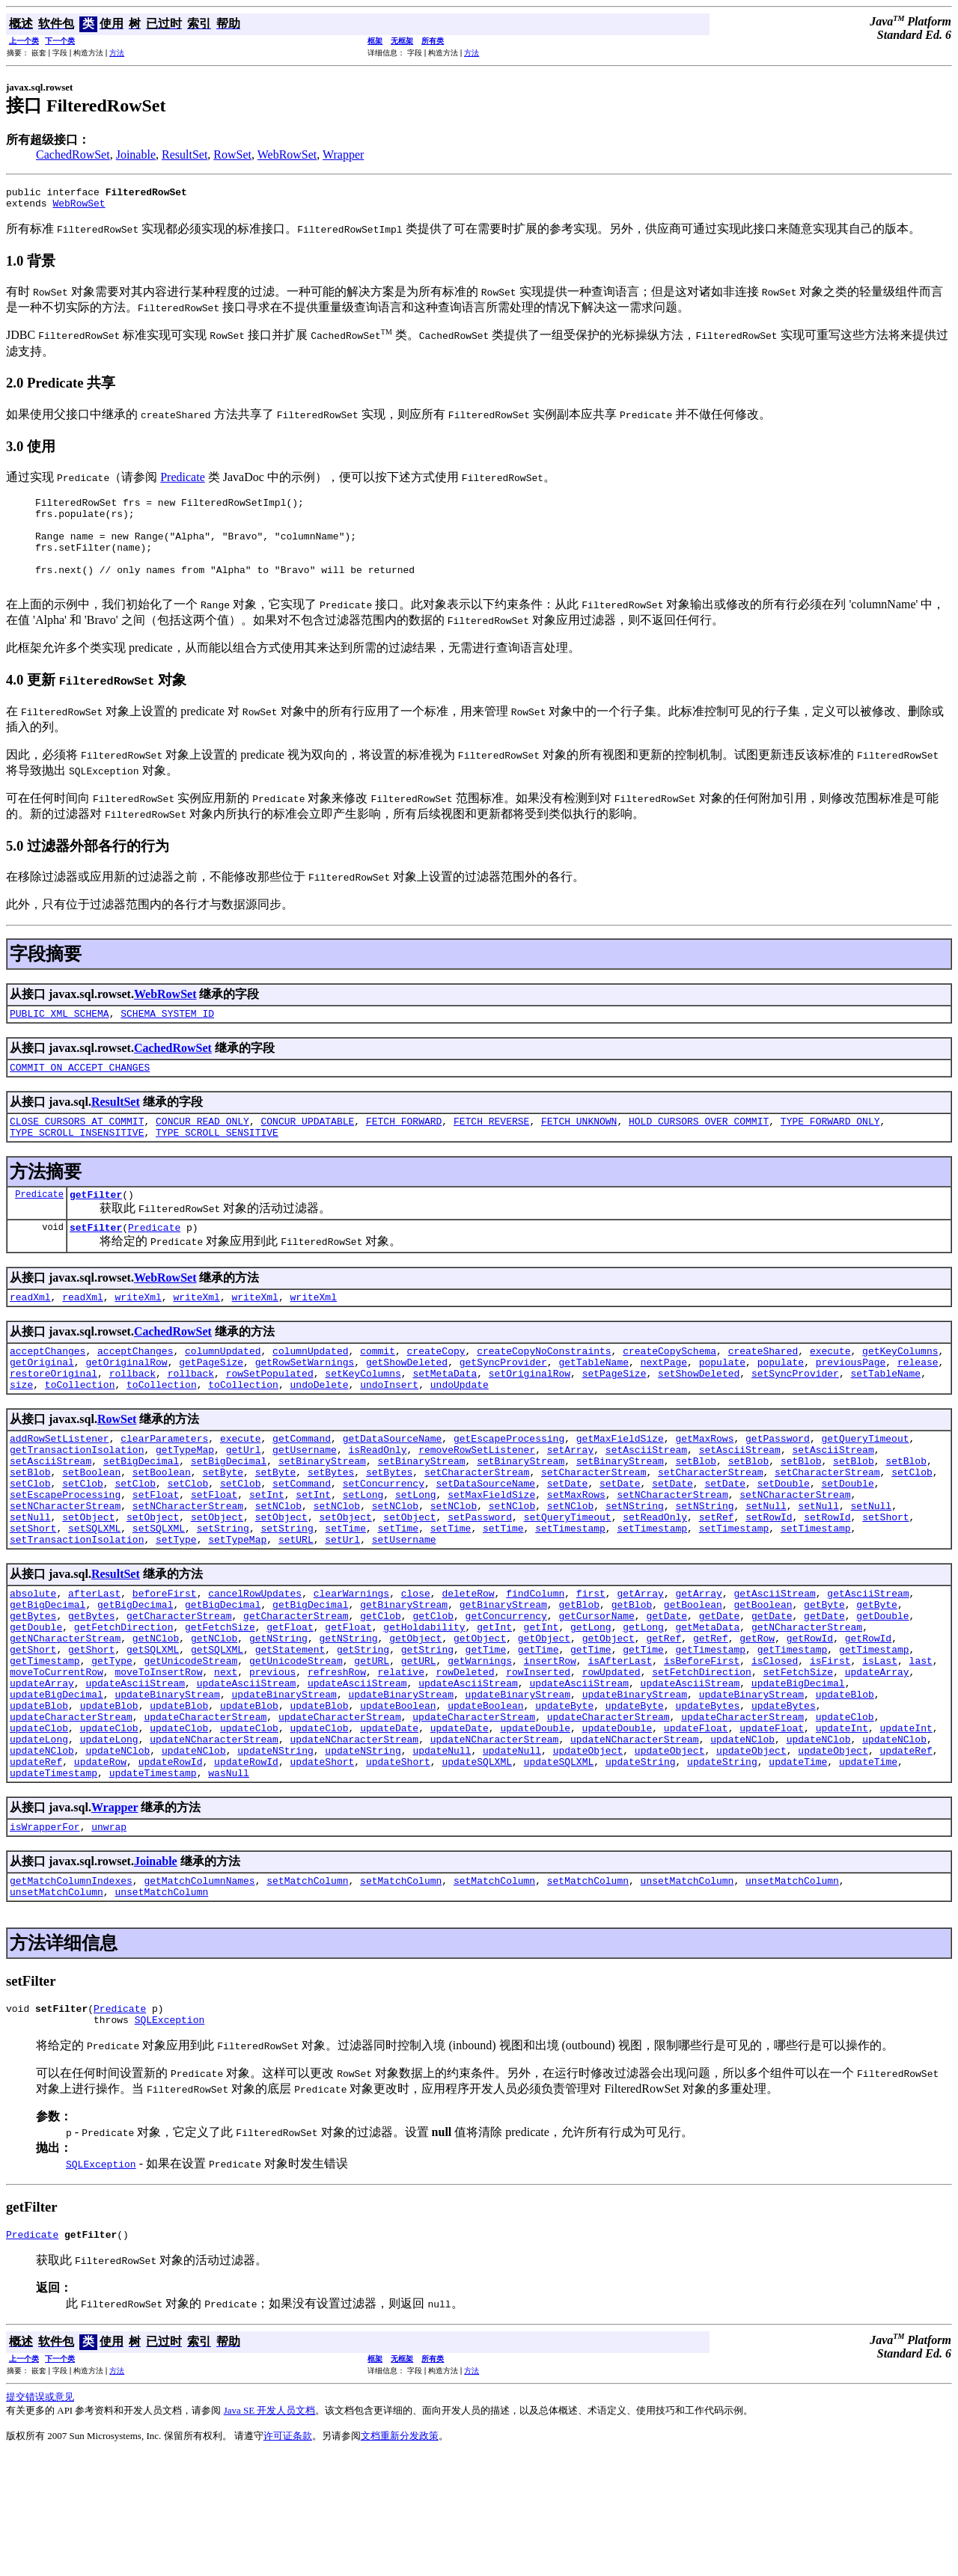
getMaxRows (704, 1487)
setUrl (342, 1608)
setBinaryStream (322, 1514)
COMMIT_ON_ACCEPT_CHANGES (80, 1094)
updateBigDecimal (798, 1772)
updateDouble (535, 1826)
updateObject (588, 1853)
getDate (666, 1691)
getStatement (290, 1732)
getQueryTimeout (865, 1487)
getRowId (810, 1718)
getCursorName (596, 1691)
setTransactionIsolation (77, 1608)
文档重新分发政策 (400, 2557)
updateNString (275, 1853)
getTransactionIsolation (77, 1501)
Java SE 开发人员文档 (270, 2531)
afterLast (94, 1664)
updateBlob (845, 1786)
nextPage (664, 1404)
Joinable (136, 154)
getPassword (777, 1487)
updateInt (842, 1826)
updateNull (441, 1853)
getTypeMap (185, 1501)
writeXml (138, 1334)
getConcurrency (506, 1691)
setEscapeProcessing (65, 1554)
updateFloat (696, 1826)
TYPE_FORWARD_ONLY (830, 1150)
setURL (296, 1608)
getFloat (289, 1705)
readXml (30, 1334)
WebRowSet (287, 154)
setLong (363, 1554)
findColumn (535, 1664)
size (21, 1431)
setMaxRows (576, 1554)
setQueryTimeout (567, 1581)
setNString (634, 1568)
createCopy (435, 1391)
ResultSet (184, 154)
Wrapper (343, 154)
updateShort (322, 1866)
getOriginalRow (126, 1404)
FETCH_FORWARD (404, 1150)
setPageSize (614, 1418)
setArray (570, 1501)
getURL (371, 1745)
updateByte (564, 1799)
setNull (766, 1568)
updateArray (877, 1759)
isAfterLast (620, 1745)
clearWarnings (351, 1664)
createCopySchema (669, 1391)
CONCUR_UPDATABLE (307, 1150)
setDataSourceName (486, 1541)
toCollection (80, 1431)
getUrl (243, 1501)
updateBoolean (398, 1799)
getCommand (301, 1487)
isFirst (830, 1745)
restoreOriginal (53, 1418)
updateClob (845, 1813)
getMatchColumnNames (199, 1992)
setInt (266, 1554)
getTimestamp (710, 1732)
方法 (116, 53)
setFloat (155, 1554)
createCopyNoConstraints (544, 1391)
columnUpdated (222, 1391)
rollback (132, 1418)
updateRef (905, 1853)
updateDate (389, 1826)
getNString (278, 1718)
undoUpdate (459, 1431)
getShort (33, 1732)
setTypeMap (237, 1608)
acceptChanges (47, 1391)
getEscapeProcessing (509, 1487)
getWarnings (480, 1745)
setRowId (768, 1581)
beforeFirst (164, 1664)
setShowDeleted (698, 1418)
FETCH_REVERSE (491, 1150)
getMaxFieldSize (620, 1487)
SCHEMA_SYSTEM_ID (167, 1037)
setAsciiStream (646, 1501)
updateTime (798, 1866)
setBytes (331, 1528)
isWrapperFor (45, 1936)
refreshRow (337, 1759)
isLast (879, 1745)
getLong (590, 1705)
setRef (716, 1581)
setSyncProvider (795, 1418)
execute (830, 1391)
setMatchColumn (307, 1992)
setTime (345, 1595)
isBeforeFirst (701, 1745)
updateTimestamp (53, 1880)
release (918, 1404)
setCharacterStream (476, 1528)
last (920, 1745)
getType (111, 1745)
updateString (640, 1866)
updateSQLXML (477, 1866)
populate (722, 1404)
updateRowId (170, 1866)
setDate (567, 1541)
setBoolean (91, 1528)
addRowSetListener (59, 1487)
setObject (88, 1581)
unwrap (108, 1936)
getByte (824, 1678)
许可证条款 (287, 2557)
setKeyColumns (362, 1418)
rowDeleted (465, 1759)
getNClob (155, 1718)
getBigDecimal (47, 1678)
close (415, 1664)
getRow (757, 1718)
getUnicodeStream (190, 1745)
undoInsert (389, 1431)
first (590, 1664)
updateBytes (707, 1799)
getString (363, 1732)
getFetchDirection (124, 1705)
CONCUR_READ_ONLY (202, 1150)
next (225, 1759)
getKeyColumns (900, 1391)
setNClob (278, 1568)
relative (401, 1759)
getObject (415, 1718)
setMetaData (444, 1418)
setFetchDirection (701, 1759)
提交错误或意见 (40, 2518)
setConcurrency (383, 1541)
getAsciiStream (774, 1664)
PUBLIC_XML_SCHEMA (59, 1037)
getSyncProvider (503, 1404)
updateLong (39, 1840)
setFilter (96, 1263)
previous (272, 1759)
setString (223, 1595)
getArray (640, 1664)
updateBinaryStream (167, 1786)
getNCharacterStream (806, 1705)
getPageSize (211, 1404)
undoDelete (319, 1431)
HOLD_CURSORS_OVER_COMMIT (699, 1150)
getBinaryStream (404, 1678)
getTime (486, 1732)
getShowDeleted (407, 1404)
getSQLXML (152, 1732)
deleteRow (468, 1664)
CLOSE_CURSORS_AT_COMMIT (77, 1150)
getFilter (96, 1228)
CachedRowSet (73, 154)
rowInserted (538, 1759)
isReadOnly (377, 1501)
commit (377, 1391)
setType (176, 1608)
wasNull (228, 1880)
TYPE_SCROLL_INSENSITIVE (77, 1163)
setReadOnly (655, 1581)
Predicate (182, 481)
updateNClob (742, 1840)
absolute (33, 1664)
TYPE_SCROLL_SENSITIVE (217, 1163)
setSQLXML (94, 1595)
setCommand (301, 1541)
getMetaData (707, 1705)
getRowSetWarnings (305, 1404)
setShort (885, 1581)
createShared (763, 1391)
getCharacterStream (178, 1691)
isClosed (774, 1745)
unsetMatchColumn (686, 1992)
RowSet (232, 154)
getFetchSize (220, 1705)
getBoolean (693, 1678)
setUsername (404, 1608)
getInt (494, 1705)
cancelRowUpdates (255, 1664)
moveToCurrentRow (56, 1759)
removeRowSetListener (476, 1501)
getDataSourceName (392, 1487)
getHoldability (424, 1705)
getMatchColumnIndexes (71, 1992)
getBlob (578, 1678)
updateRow (100, 1866)
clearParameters (164, 1487)
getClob (380, 1691)
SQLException (170, 2138)
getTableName (593, 1404)
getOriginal (42, 1404)
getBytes (33, 1691)
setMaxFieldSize (491, 1554)
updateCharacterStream (71, 1813)
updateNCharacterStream (214, 1840)
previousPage (851, 1404)
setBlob (695, 1514)
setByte (222, 1528)
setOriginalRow (529, 1418)
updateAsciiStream (135, 1772)
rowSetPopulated (270, 1418)
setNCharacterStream (672, 1554)
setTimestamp (570, 1595)
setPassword (480, 1581)
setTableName (885, 1418)
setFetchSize (798, 1759)
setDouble (783, 1541)
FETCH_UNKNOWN (579, 1150)
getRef (663, 1718)
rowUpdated (611, 1759)
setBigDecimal (141, 1514)
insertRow (550, 1745)
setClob (912, 1528)
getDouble (882, 1691)
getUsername (304, 1501)
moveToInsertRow (158, 1759)
